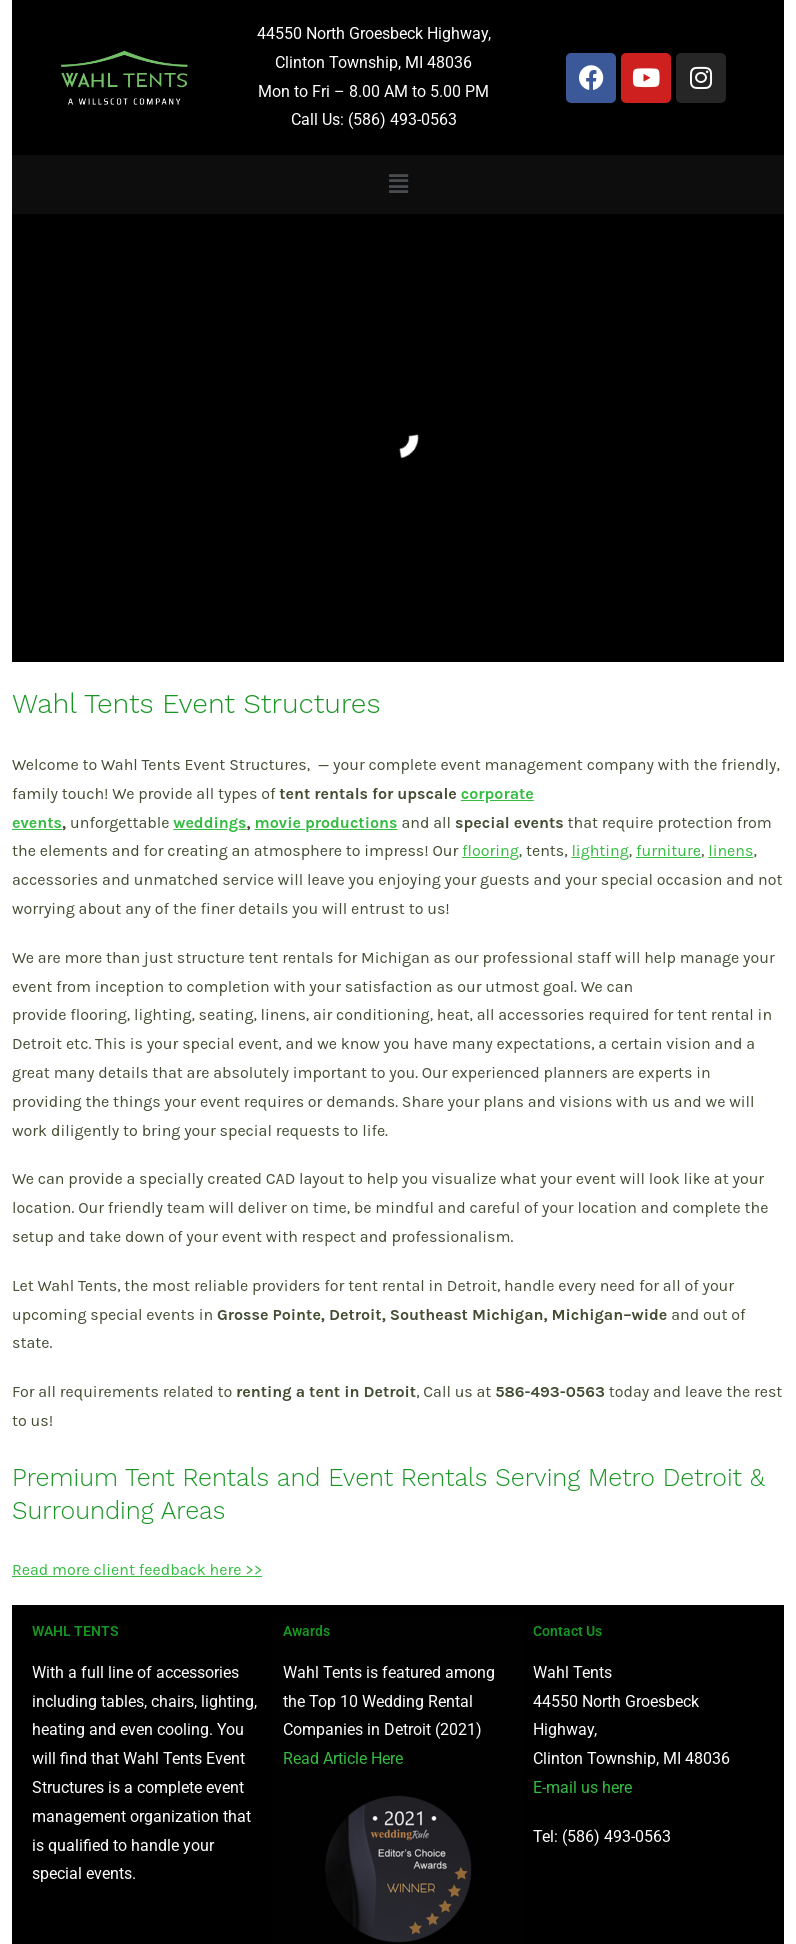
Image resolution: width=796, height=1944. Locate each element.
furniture (668, 850)
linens (730, 850)
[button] (398, 184)
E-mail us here (582, 1787)
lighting (599, 850)
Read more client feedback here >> (137, 1569)
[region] (398, 438)
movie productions (326, 822)
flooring (490, 850)
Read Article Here (343, 1758)
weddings (209, 822)
